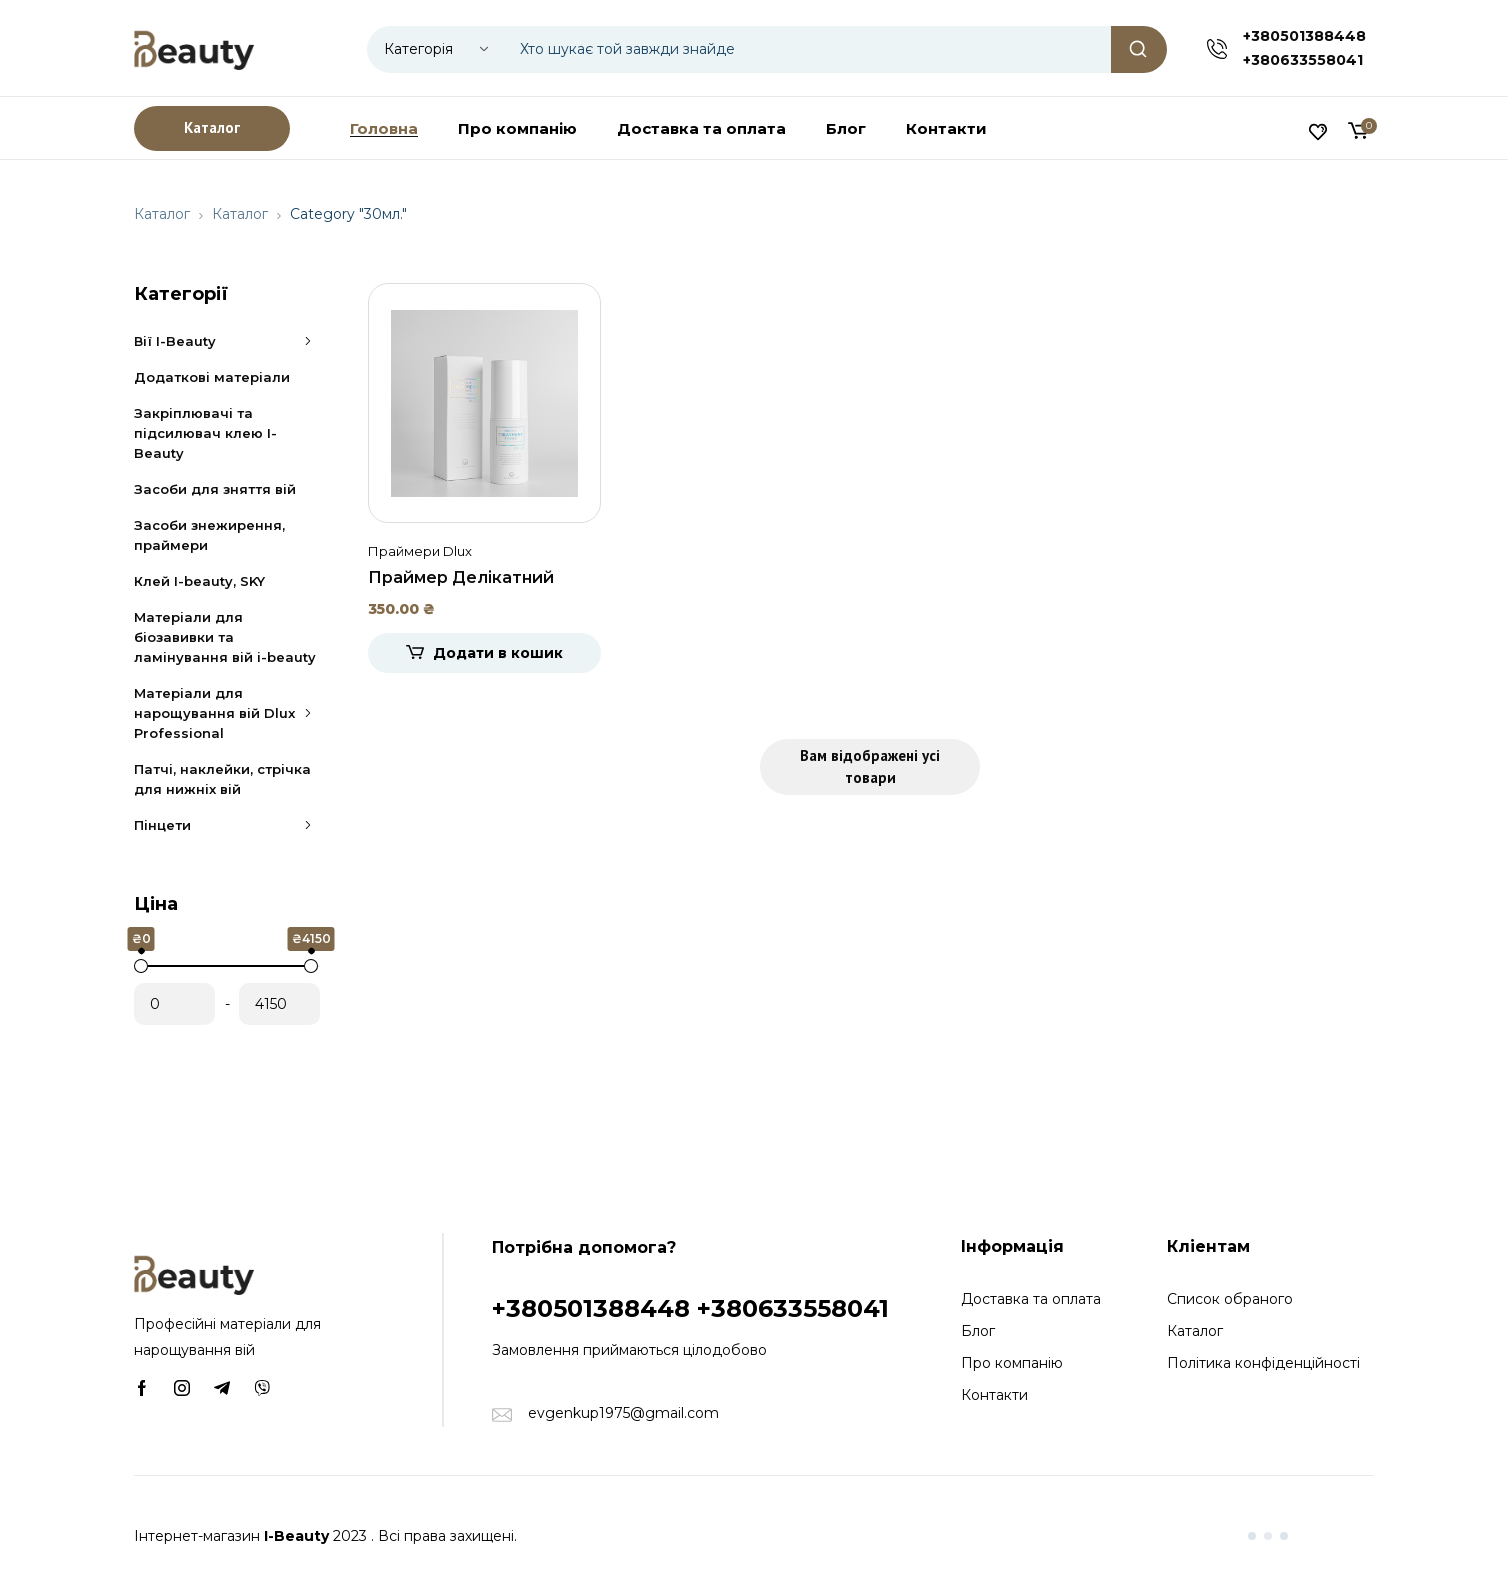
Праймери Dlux (420, 551)
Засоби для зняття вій (215, 489)
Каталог (162, 214)
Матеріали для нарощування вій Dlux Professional (227, 713)
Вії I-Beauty (227, 341)
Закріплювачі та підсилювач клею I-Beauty (205, 433)
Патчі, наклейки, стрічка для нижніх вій (222, 779)
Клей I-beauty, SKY (199, 581)
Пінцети (227, 825)
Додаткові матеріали (212, 377)
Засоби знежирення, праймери (209, 535)
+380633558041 (1303, 60)
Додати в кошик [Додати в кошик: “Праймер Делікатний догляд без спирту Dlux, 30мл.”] (498, 653)
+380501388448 (1304, 36)
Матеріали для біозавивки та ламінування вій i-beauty (225, 637)
